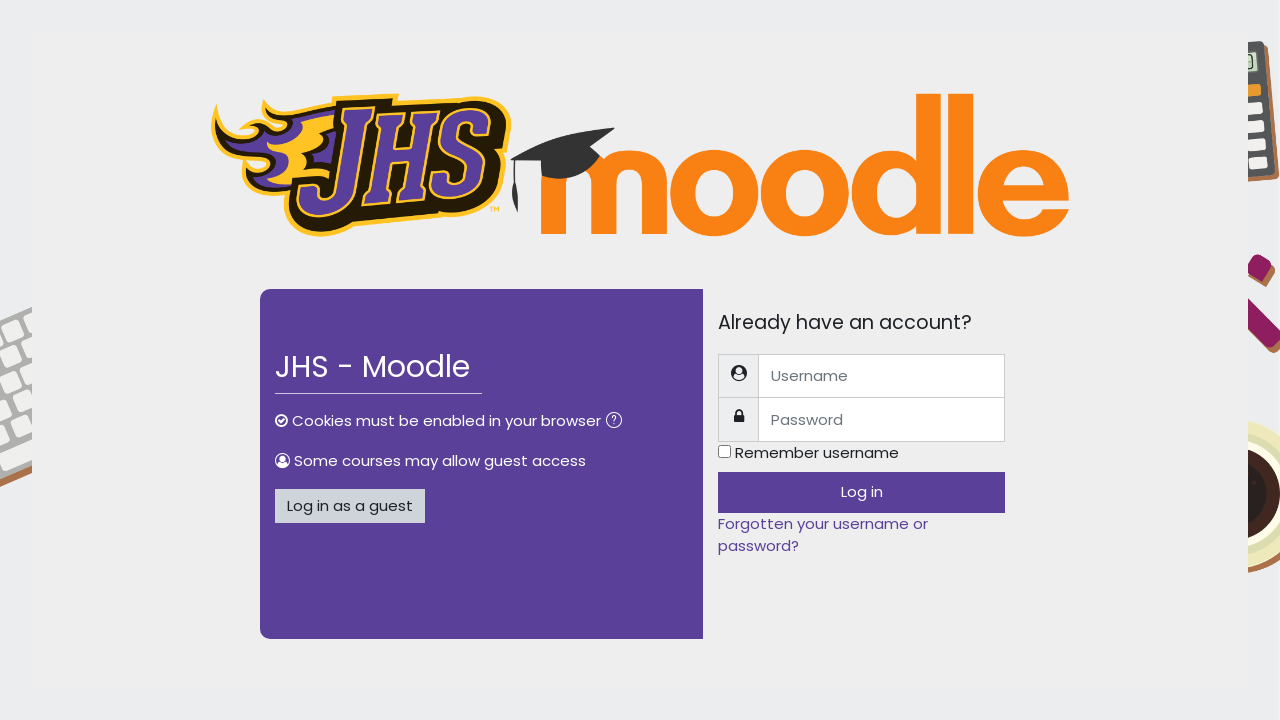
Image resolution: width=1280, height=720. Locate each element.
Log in (862, 491)
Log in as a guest (350, 505)
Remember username (817, 452)
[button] (618, 422)
